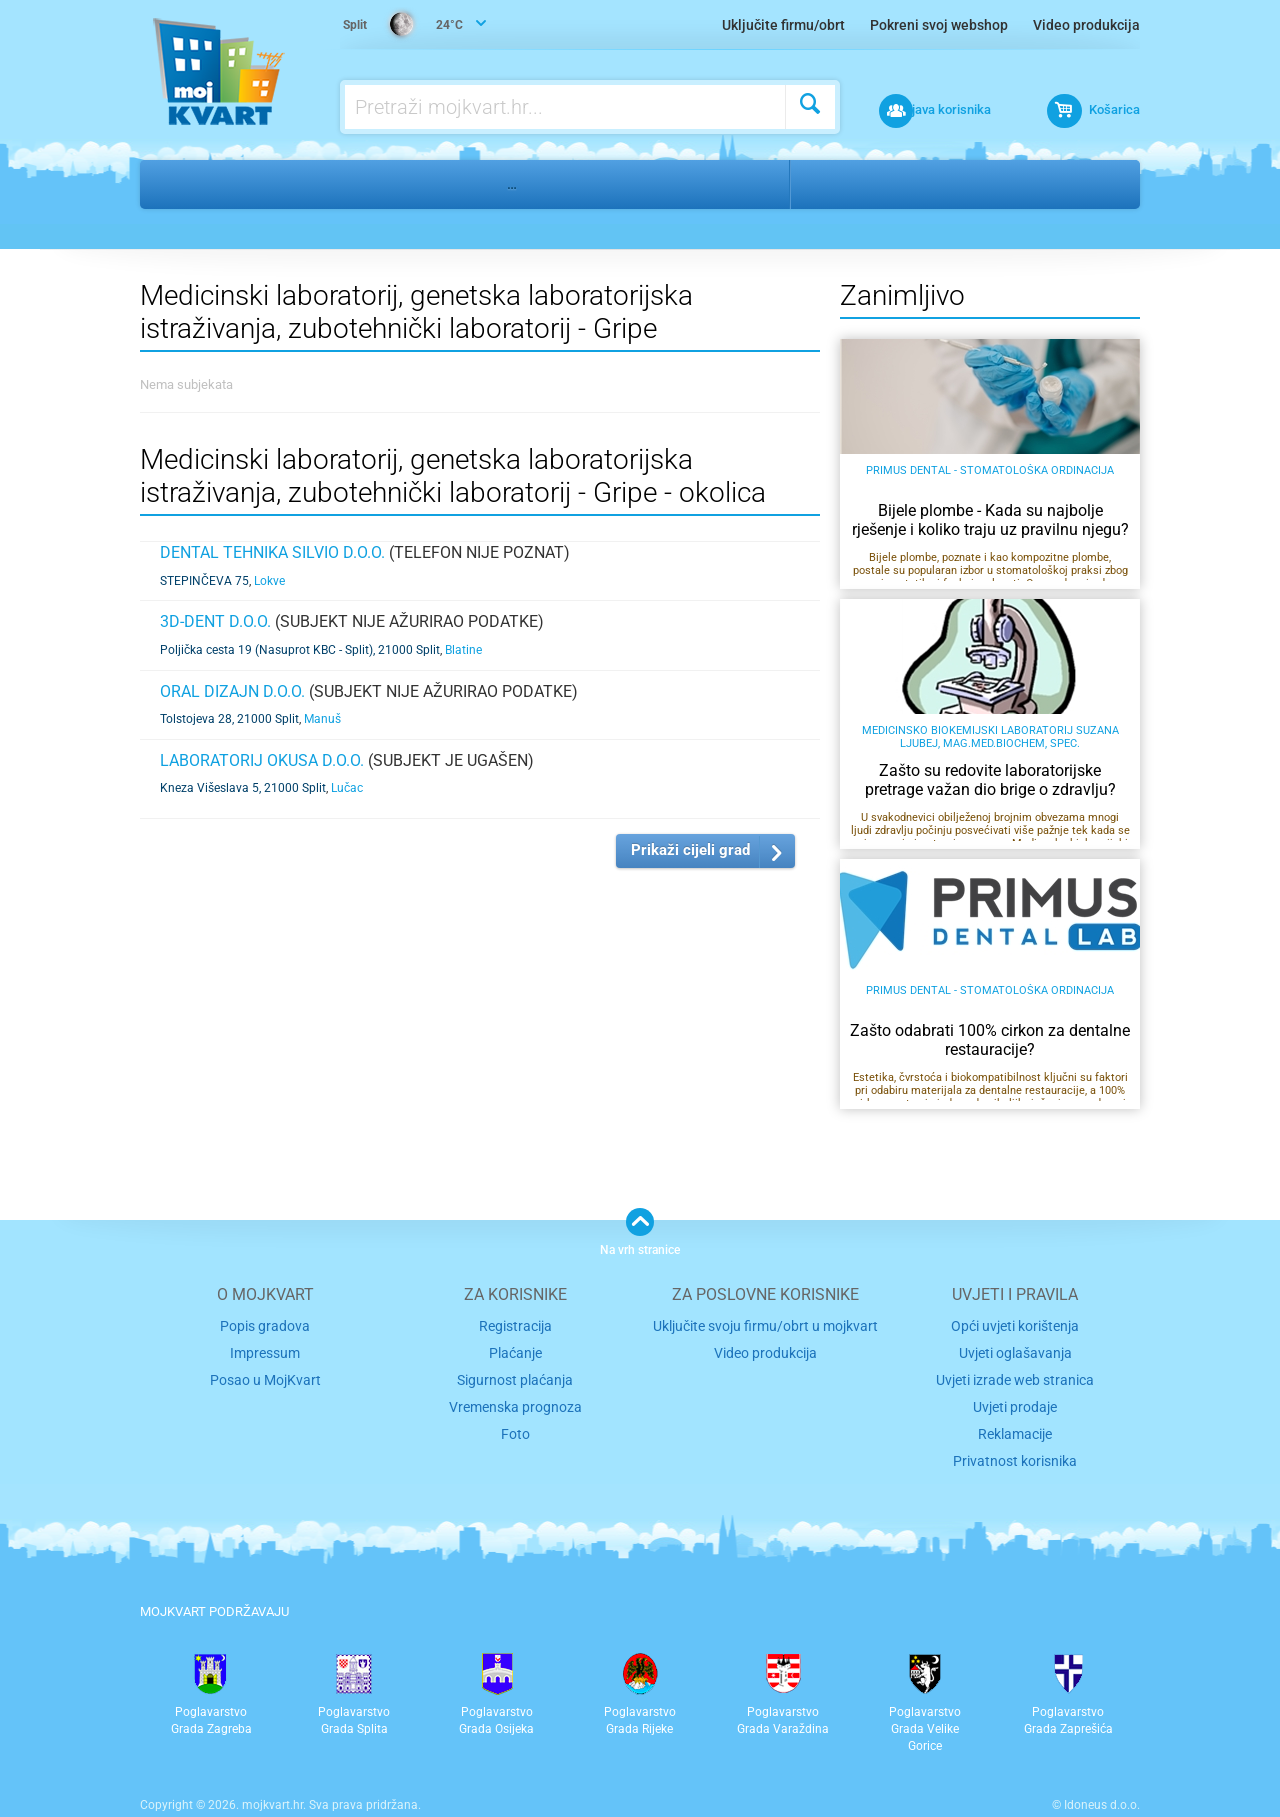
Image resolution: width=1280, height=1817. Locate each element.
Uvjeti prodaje (1015, 1401)
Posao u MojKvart (265, 1375)
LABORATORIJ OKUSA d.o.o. (262, 760)
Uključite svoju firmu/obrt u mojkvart (765, 1324)
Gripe (898, 184)
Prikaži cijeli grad (690, 850)
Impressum (265, 1350)
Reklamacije (1015, 1426)
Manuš (322, 719)
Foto (515, 1426)
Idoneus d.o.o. (1102, 1796)
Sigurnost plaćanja (515, 1375)
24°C (405, 26)
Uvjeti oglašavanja (1015, 1350)
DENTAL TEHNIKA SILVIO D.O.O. (272, 552)
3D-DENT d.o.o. (215, 621)
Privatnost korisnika (1015, 1451)
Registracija (515, 1324)
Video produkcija (1086, 25)
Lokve (269, 581)
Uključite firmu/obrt (783, 25)
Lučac (347, 788)
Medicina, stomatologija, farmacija (345, 184)
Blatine (463, 650)
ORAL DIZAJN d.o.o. (232, 691)
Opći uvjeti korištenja (1015, 1324)
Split (831, 184)
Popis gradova (265, 1324)
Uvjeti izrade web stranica (1015, 1375)
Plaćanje (515, 1350)
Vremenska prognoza (515, 1401)
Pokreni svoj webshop (939, 25)
